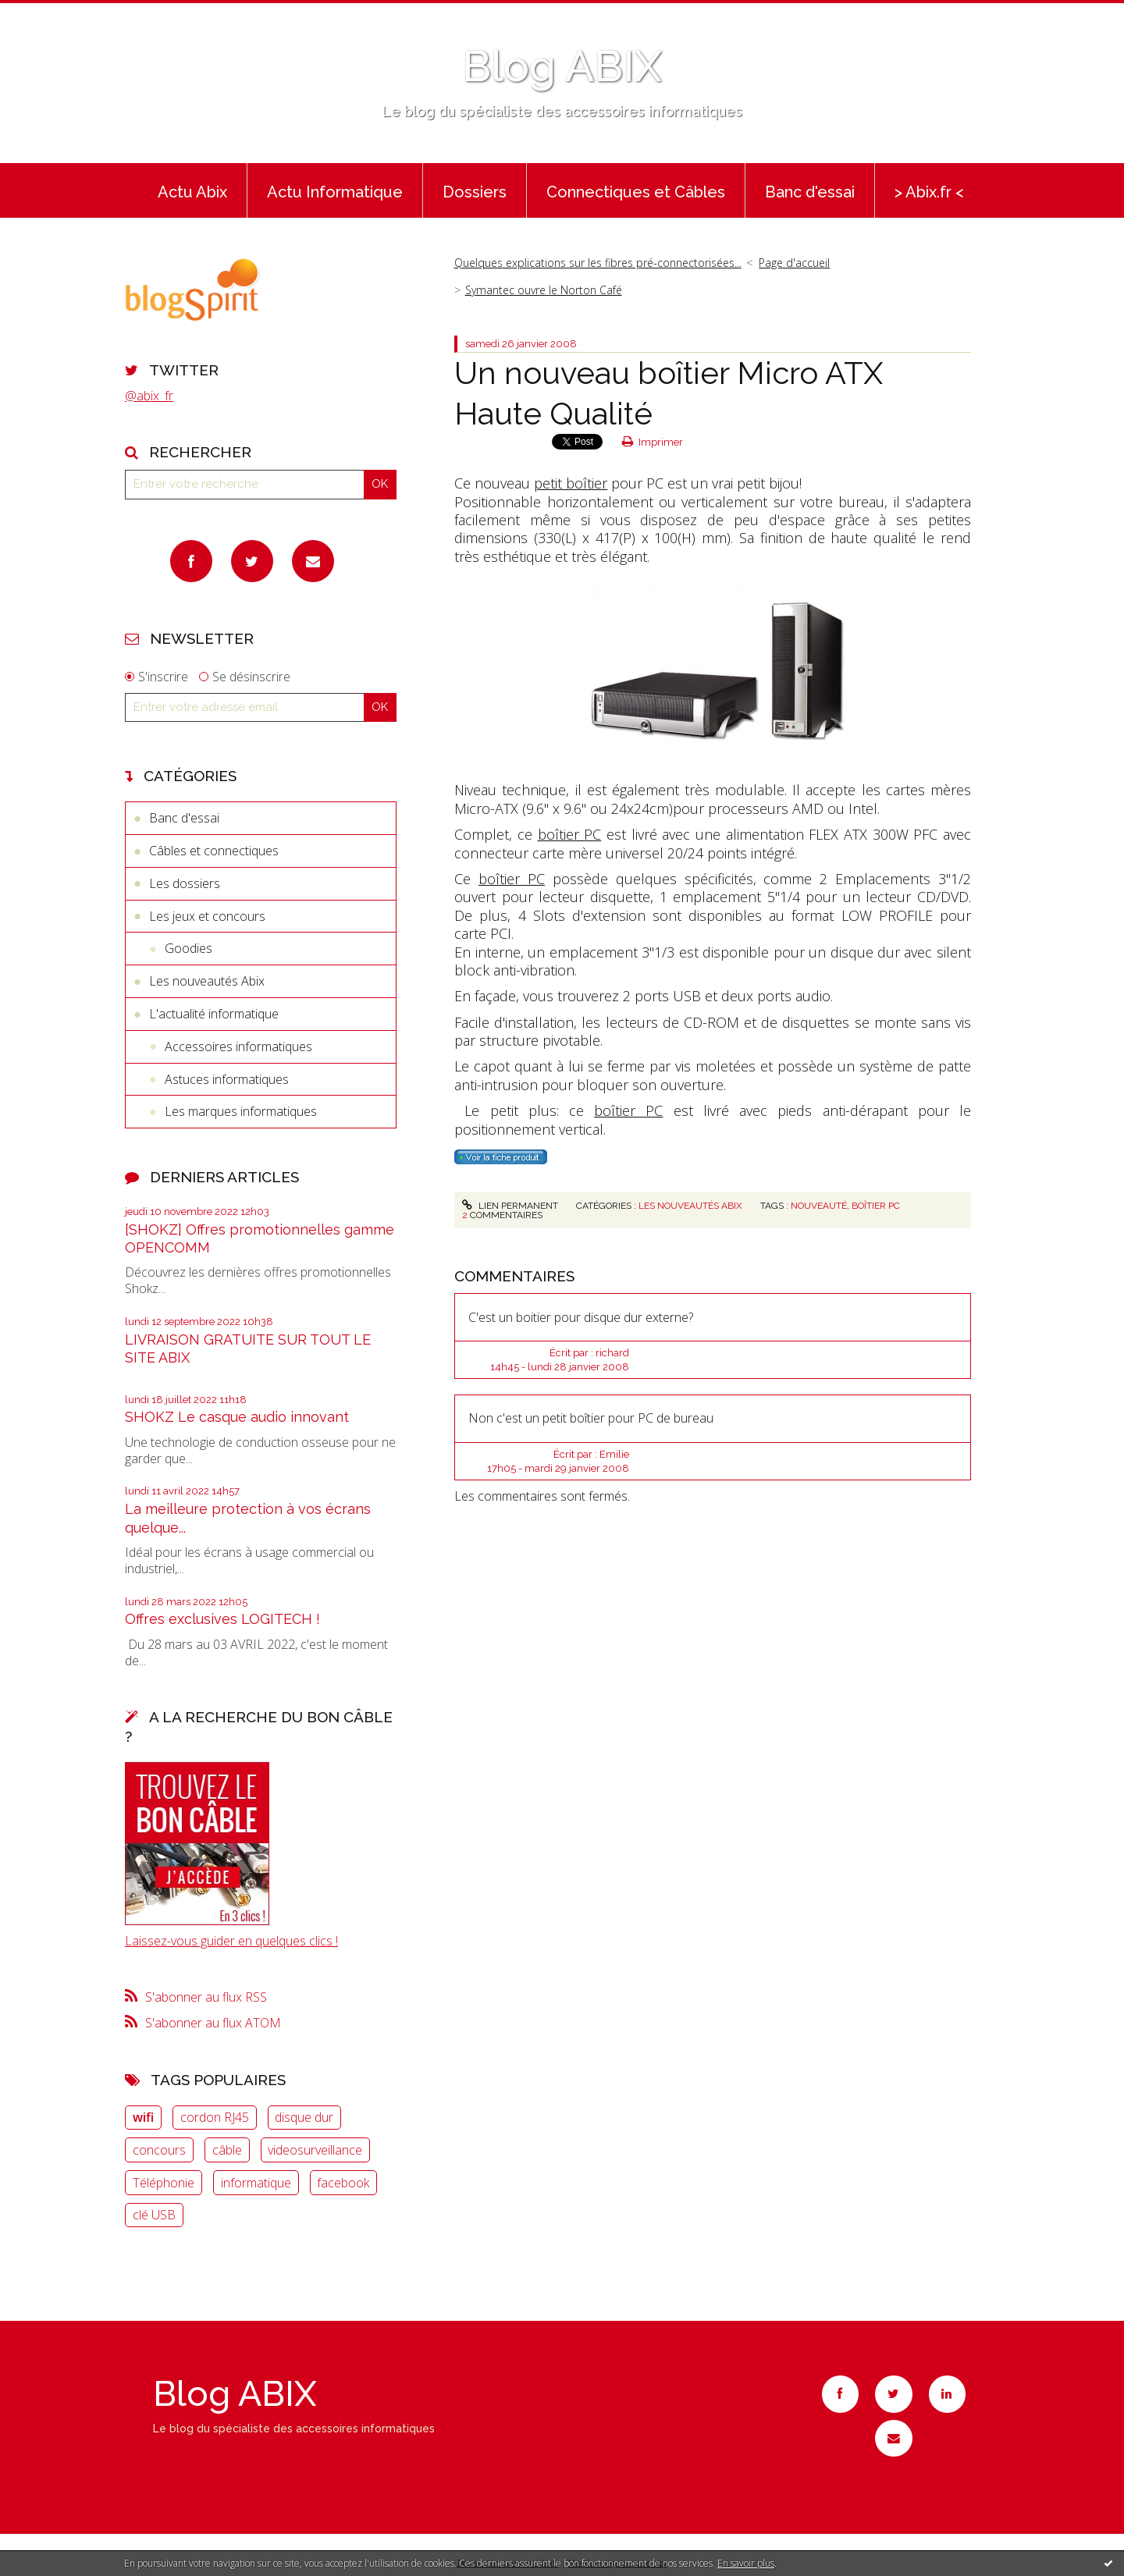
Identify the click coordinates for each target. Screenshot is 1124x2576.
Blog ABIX (562, 66)
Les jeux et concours (207, 916)
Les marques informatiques (241, 1111)
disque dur (304, 2117)
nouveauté (819, 1205)
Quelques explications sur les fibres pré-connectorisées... (598, 262)
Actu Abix (192, 192)
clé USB (154, 2214)
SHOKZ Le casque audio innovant (237, 1417)
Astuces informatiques (227, 1079)
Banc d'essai (810, 192)
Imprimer (653, 442)
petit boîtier (570, 483)
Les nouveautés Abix (207, 981)
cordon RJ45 (214, 2117)
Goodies (188, 948)
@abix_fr (149, 395)
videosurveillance (315, 2150)
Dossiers (475, 192)
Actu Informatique (335, 192)
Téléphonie (163, 2182)
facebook (343, 2182)
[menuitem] (192, 190)
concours (159, 2150)
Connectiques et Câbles (635, 192)
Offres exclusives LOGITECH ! (222, 1619)
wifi (143, 2117)
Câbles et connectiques (214, 850)
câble (227, 2150)
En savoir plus (745, 2563)
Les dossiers (184, 883)
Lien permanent (509, 1205)
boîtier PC (570, 834)
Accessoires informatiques (238, 1046)
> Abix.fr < (929, 192)
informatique (256, 2182)
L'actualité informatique (214, 1013)
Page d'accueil (794, 262)
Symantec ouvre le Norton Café (543, 289)
